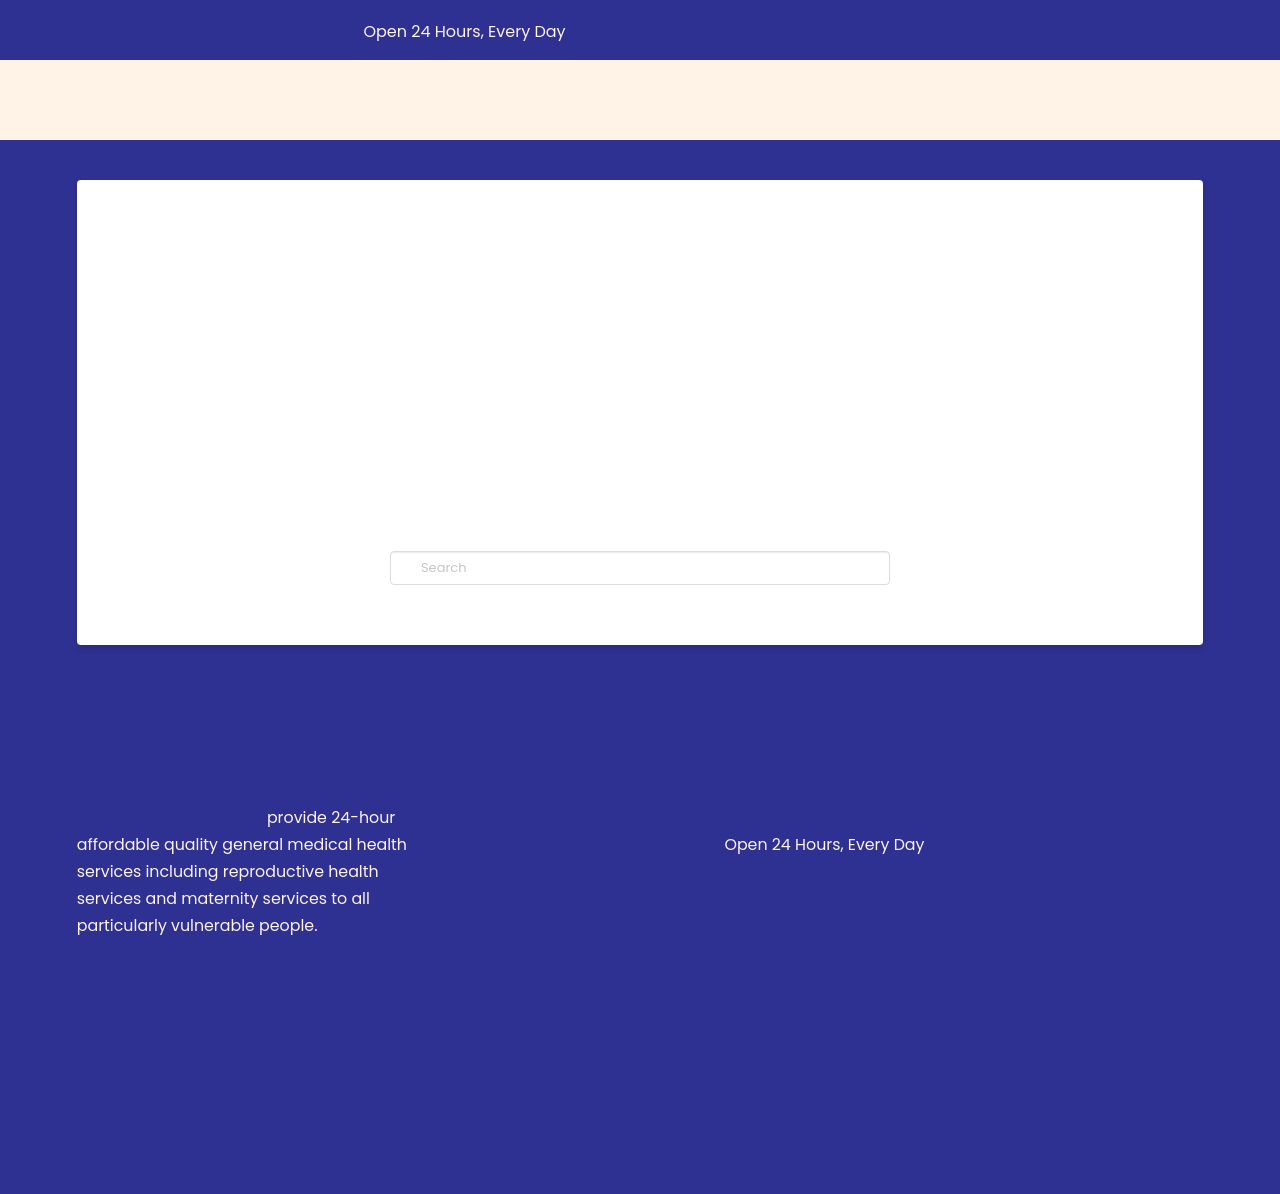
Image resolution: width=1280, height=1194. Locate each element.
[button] (1198, 30)
